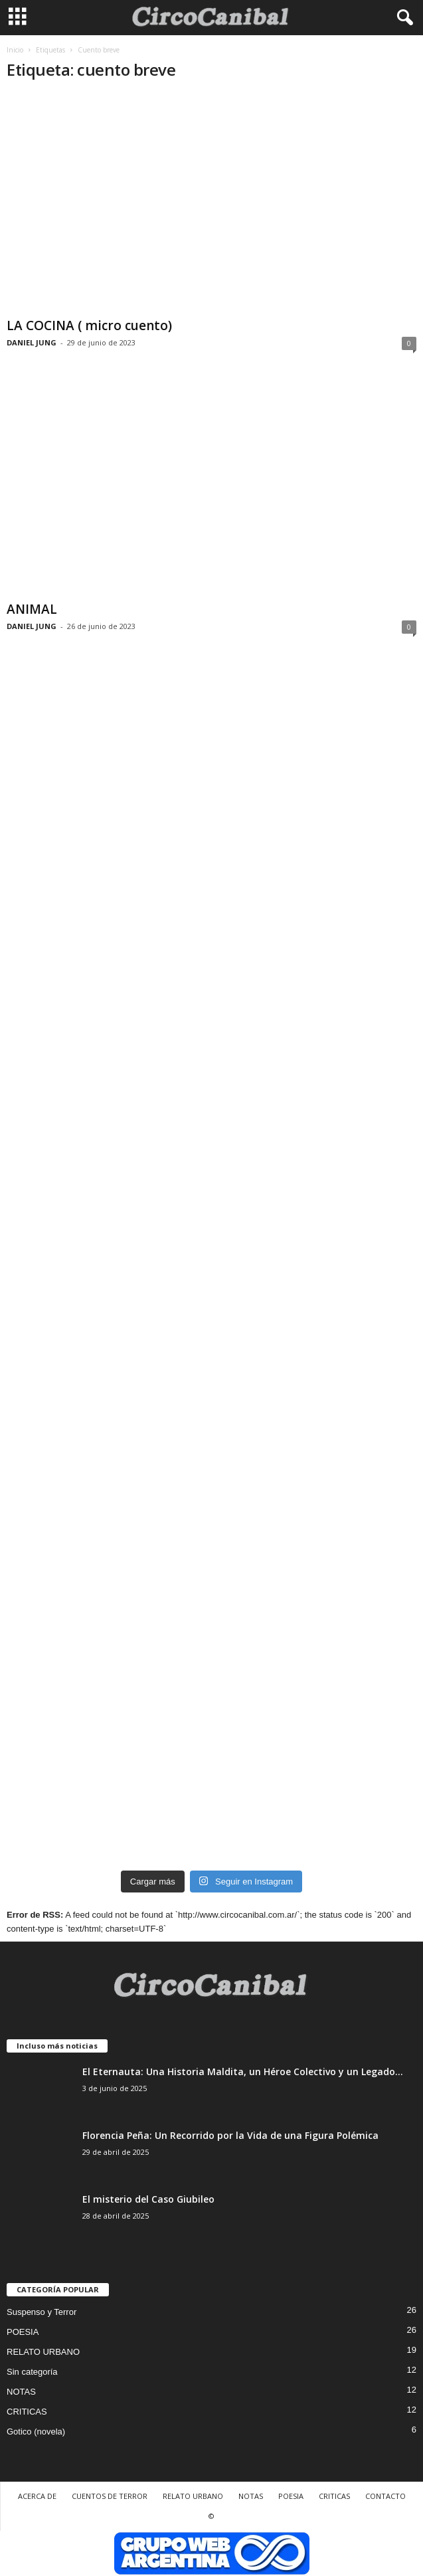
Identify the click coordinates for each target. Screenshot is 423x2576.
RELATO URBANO (43, 2352)
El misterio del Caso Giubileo (148, 2199)
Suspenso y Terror (41, 2312)
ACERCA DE (37, 2496)
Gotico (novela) (36, 2432)
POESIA (23, 2332)
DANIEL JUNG (31, 342)
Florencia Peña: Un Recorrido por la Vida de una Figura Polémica (230, 2135)
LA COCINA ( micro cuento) (89, 325)
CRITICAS (27, 2412)
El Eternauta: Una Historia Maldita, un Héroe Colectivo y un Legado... (242, 2071)
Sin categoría (32, 2372)
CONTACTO (385, 2496)
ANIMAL (32, 609)
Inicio (15, 49)
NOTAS (21, 2392)
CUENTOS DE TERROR (109, 2496)
